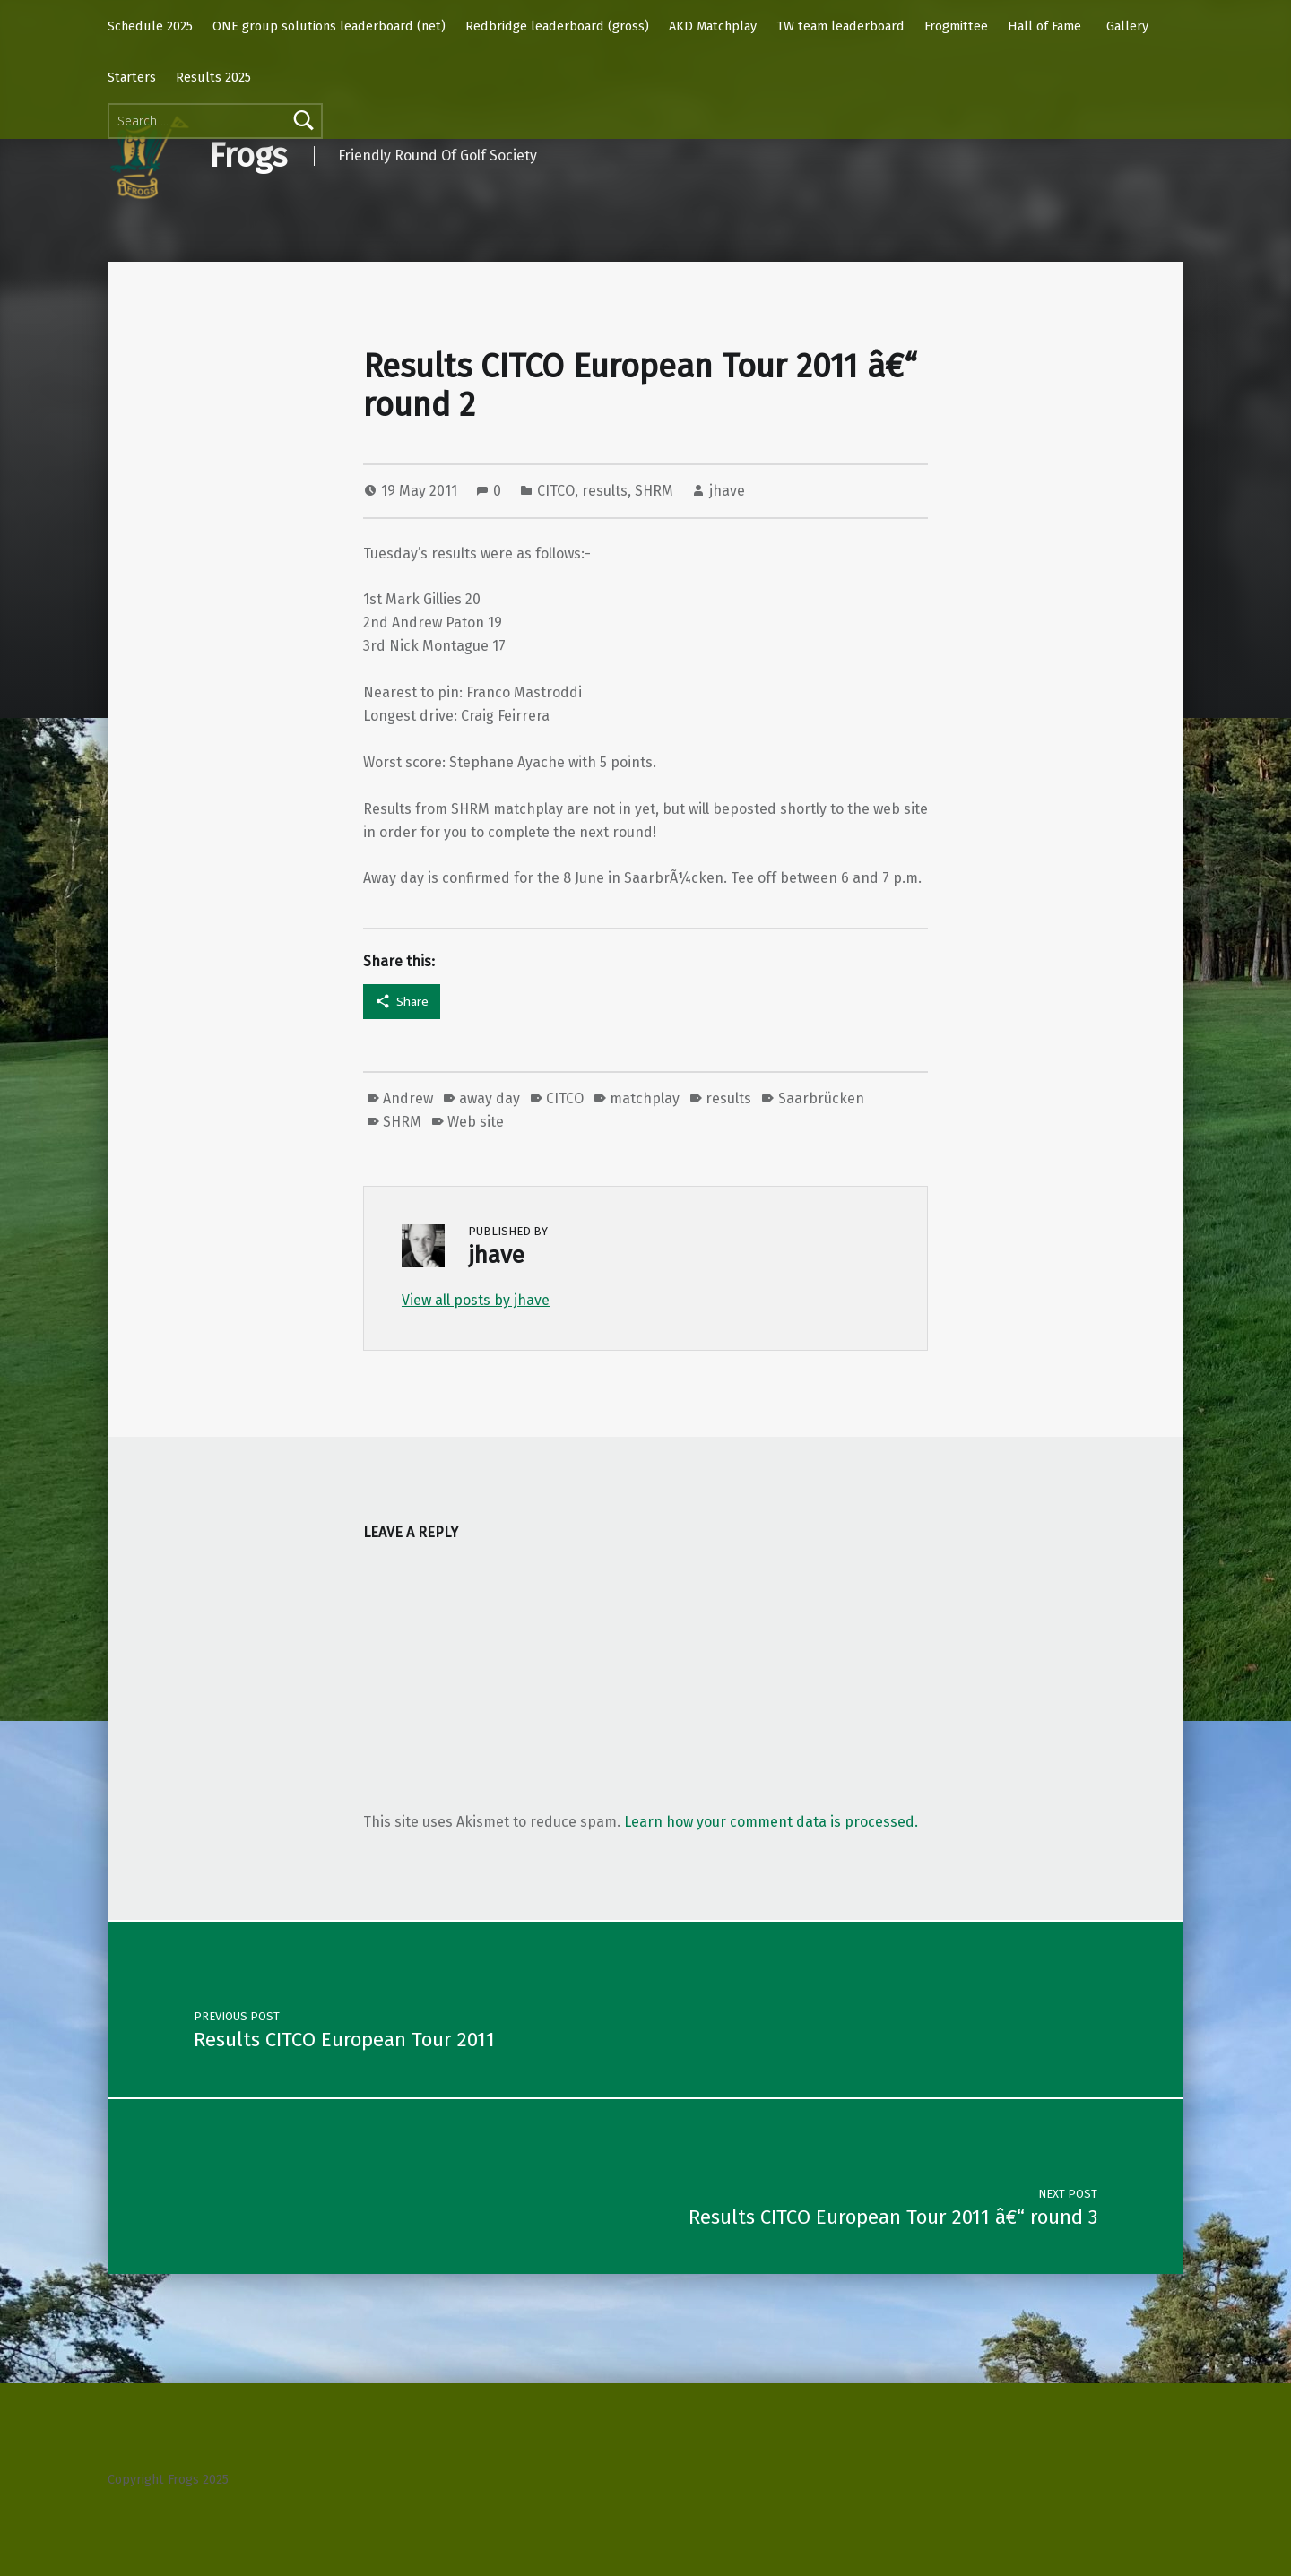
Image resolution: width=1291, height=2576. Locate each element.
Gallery (1127, 26)
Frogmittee (956, 26)
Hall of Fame (1044, 26)
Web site (475, 1121)
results (605, 490)
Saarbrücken (821, 1098)
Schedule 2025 (150, 26)
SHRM (654, 490)
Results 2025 (213, 77)
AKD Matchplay (713, 26)
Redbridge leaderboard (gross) (557, 26)
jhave (727, 490)
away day (489, 1098)
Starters (132, 77)
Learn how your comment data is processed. (771, 1821)
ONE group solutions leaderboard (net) (329, 26)
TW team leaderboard (840, 26)
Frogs (248, 156)
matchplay (645, 1098)
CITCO (556, 490)
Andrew (408, 1098)
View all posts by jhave (476, 1300)
